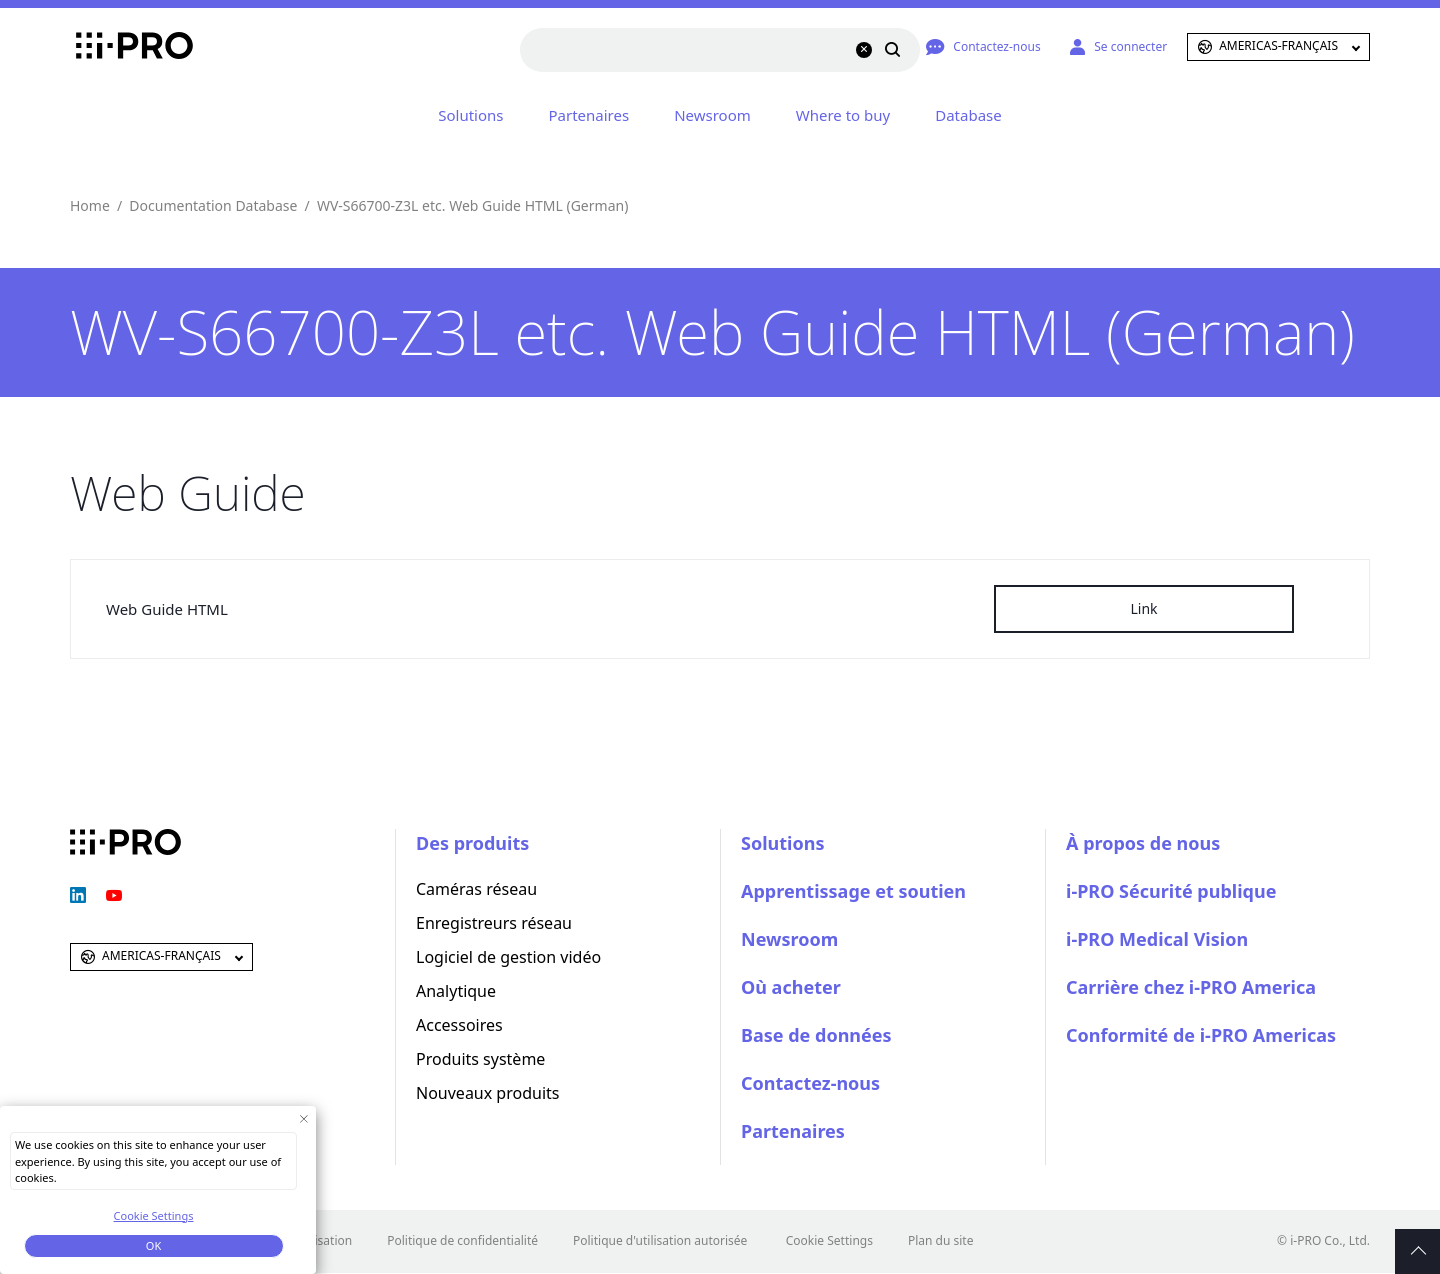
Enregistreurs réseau (494, 923)
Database (968, 115)
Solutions (470, 115)
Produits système (480, 1059)
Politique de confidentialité (462, 1240)
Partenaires (589, 115)
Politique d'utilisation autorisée (660, 1240)
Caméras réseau (476, 889)
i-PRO (125, 47)
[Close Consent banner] (303, 1118)
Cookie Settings (829, 1240)
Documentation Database (213, 205)
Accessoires (459, 1025)
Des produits (472, 843)
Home (90, 205)
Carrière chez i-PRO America (1191, 987)
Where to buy (843, 115)
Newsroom (712, 115)
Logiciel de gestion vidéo (508, 957)
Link (1143, 608)
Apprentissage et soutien (853, 891)
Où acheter (791, 987)
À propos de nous (1143, 843)
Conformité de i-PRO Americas (1201, 1035)
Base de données (816, 1035)
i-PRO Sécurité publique (1171, 891)
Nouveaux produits (487, 1093)
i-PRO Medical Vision (1157, 939)
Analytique (456, 991)
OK (153, 1245)
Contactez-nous (810, 1083)
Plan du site (941, 1240)
